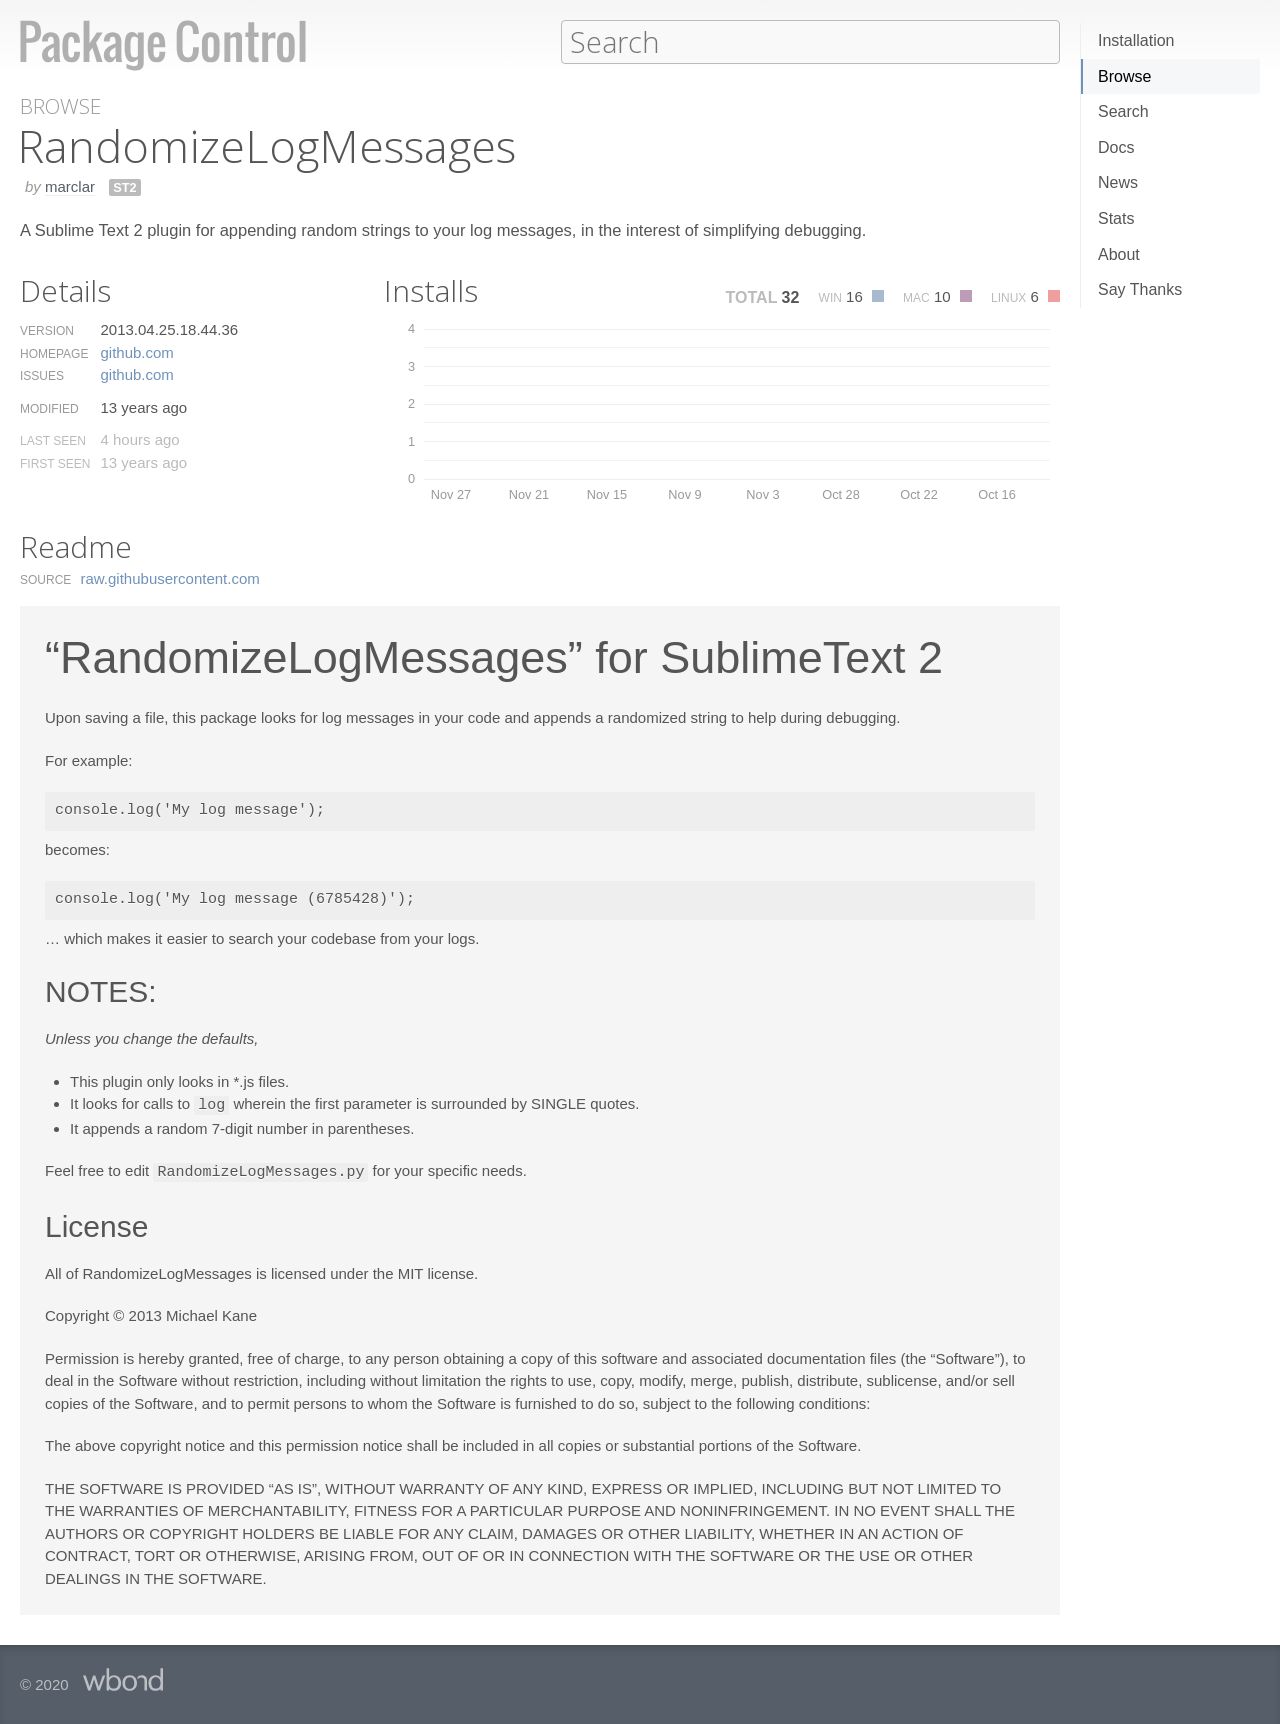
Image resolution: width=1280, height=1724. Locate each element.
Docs (1116, 147)
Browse (1124, 76)
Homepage (54, 353)
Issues (42, 375)
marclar (70, 185)
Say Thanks (1140, 289)
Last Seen (53, 440)
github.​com (136, 351)
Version (47, 330)
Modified (49, 408)
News (1118, 182)
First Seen (55, 463)
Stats (1116, 218)
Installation (1136, 40)
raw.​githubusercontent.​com (170, 577)
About (1119, 254)
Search (1123, 111)
